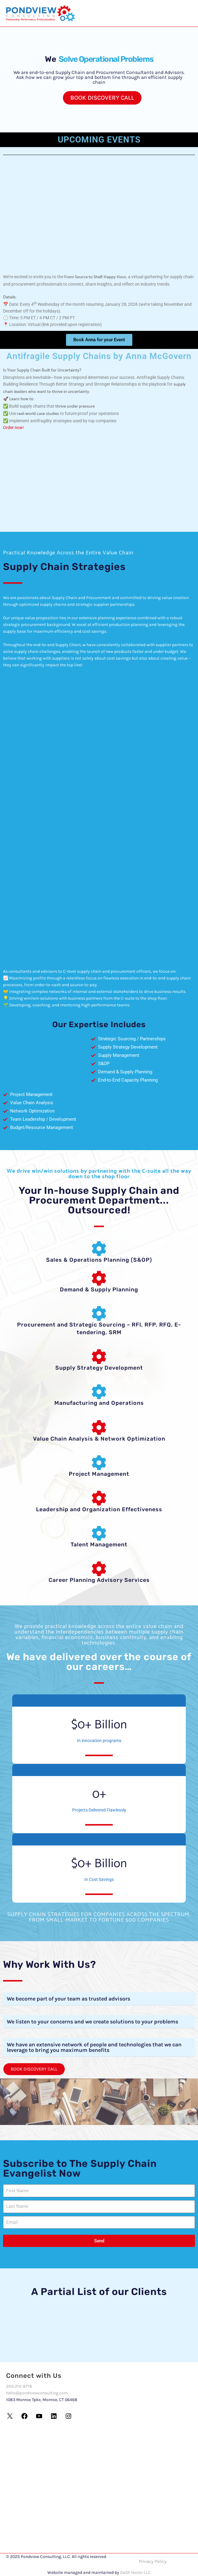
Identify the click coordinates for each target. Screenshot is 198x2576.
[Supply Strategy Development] (99, 1356)
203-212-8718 (19, 2386)
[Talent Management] (99, 1533)
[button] (99, 1998)
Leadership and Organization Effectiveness (99, 1509)
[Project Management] (99, 1462)
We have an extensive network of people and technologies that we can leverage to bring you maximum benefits (94, 2047)
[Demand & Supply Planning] (99, 1278)
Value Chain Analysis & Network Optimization (99, 1438)
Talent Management (99, 1544)
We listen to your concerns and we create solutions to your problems (92, 2021)
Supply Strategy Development (99, 1367)
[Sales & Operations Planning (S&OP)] (99, 1248)
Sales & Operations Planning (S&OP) (99, 1260)
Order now (13, 427)
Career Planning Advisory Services (99, 1580)
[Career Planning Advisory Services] (99, 1568)
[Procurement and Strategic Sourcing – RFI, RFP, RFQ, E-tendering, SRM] (99, 1313)
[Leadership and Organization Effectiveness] (99, 1498)
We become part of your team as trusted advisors (68, 1998)
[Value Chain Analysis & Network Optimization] (99, 1427)
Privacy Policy (153, 2561)
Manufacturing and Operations (99, 1403)
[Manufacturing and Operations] (99, 1391)
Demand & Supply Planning (99, 1289)
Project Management (99, 1474)
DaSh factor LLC (135, 2572)
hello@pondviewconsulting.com (37, 2393)
